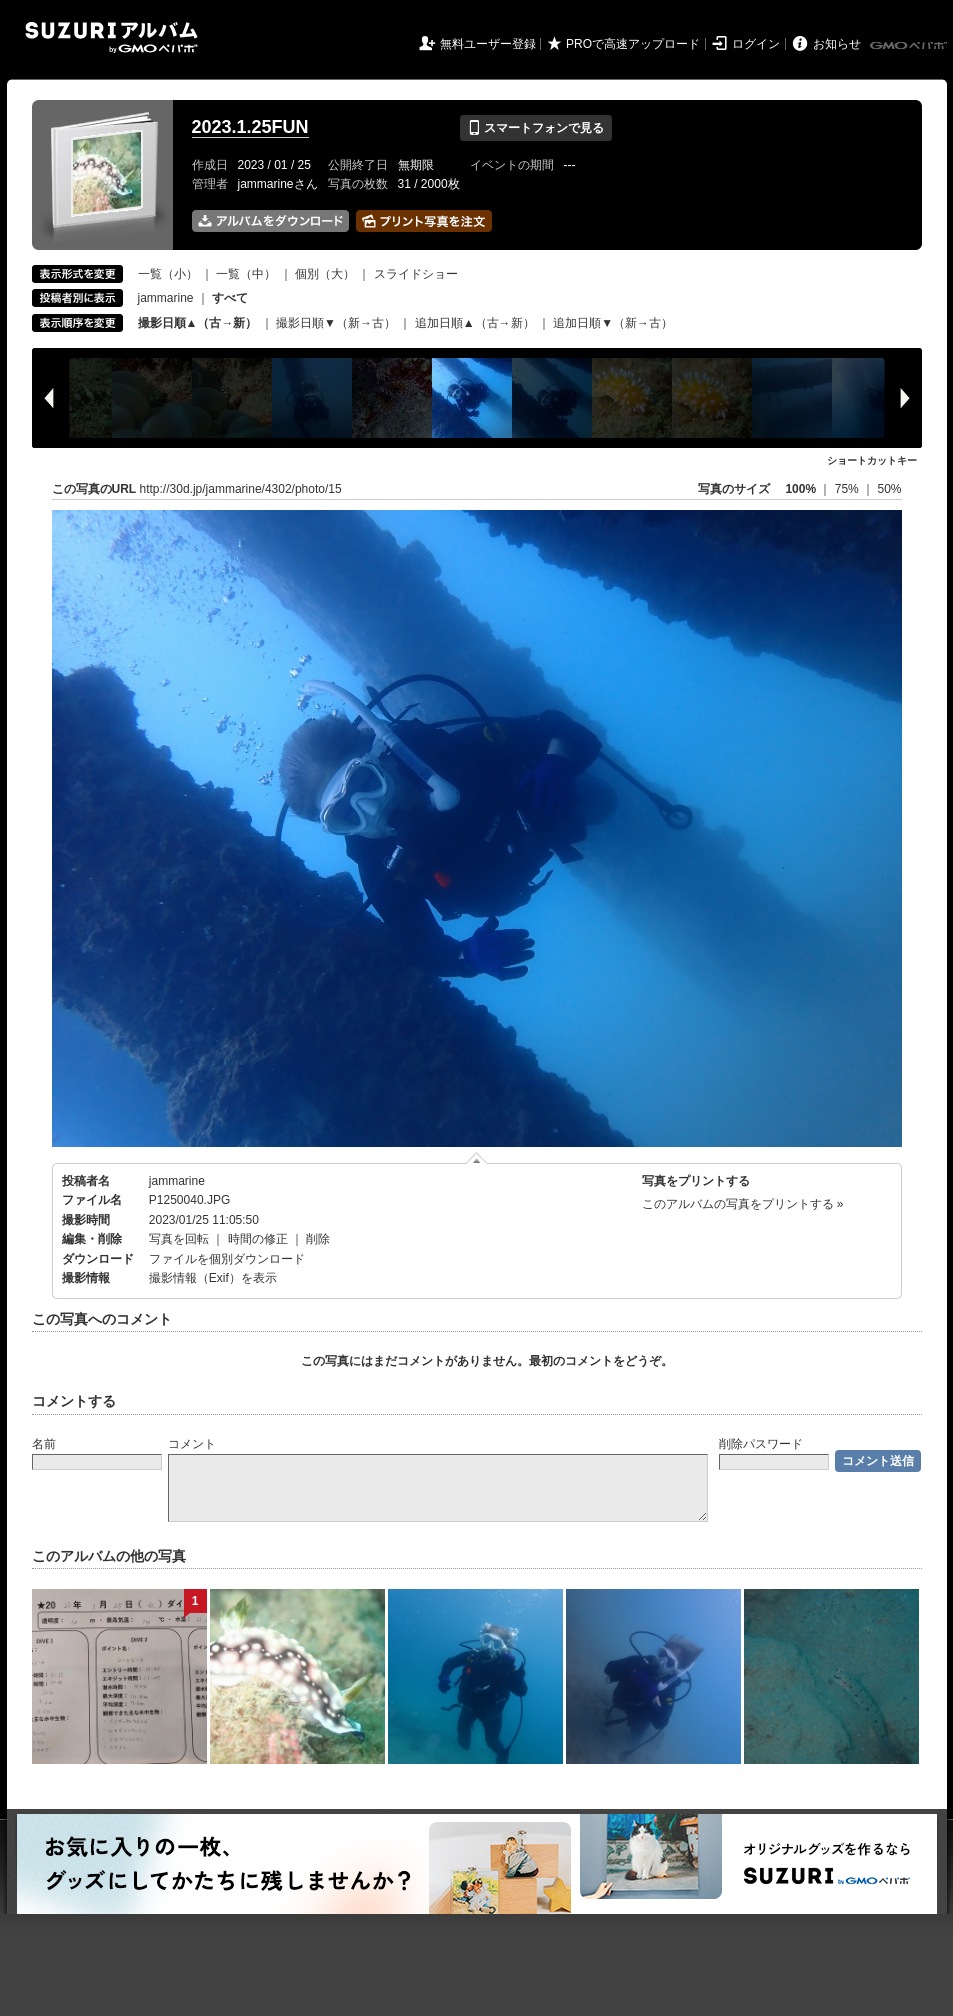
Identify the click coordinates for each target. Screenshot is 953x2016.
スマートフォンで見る (535, 128)
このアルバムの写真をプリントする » (743, 1204)
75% (848, 489)
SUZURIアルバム (111, 37)
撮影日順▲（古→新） (198, 323)
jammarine (166, 298)
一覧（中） (246, 274)
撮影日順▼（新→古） (336, 323)
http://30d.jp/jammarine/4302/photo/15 (241, 489)
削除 (318, 1239)
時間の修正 (258, 1239)
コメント (192, 1444)
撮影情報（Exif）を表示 (213, 1278)
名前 (44, 1444)
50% (889, 489)
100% (800, 489)
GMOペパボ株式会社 (910, 46)
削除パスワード (761, 1444)
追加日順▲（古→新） (475, 323)
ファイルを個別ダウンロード (227, 1259)
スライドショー (416, 274)
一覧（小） (168, 274)
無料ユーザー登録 (488, 44)
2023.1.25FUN (250, 127)
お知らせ (837, 44)
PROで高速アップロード (633, 44)
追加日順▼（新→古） (613, 323)
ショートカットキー (872, 460)
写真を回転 (179, 1239)
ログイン (756, 44)
